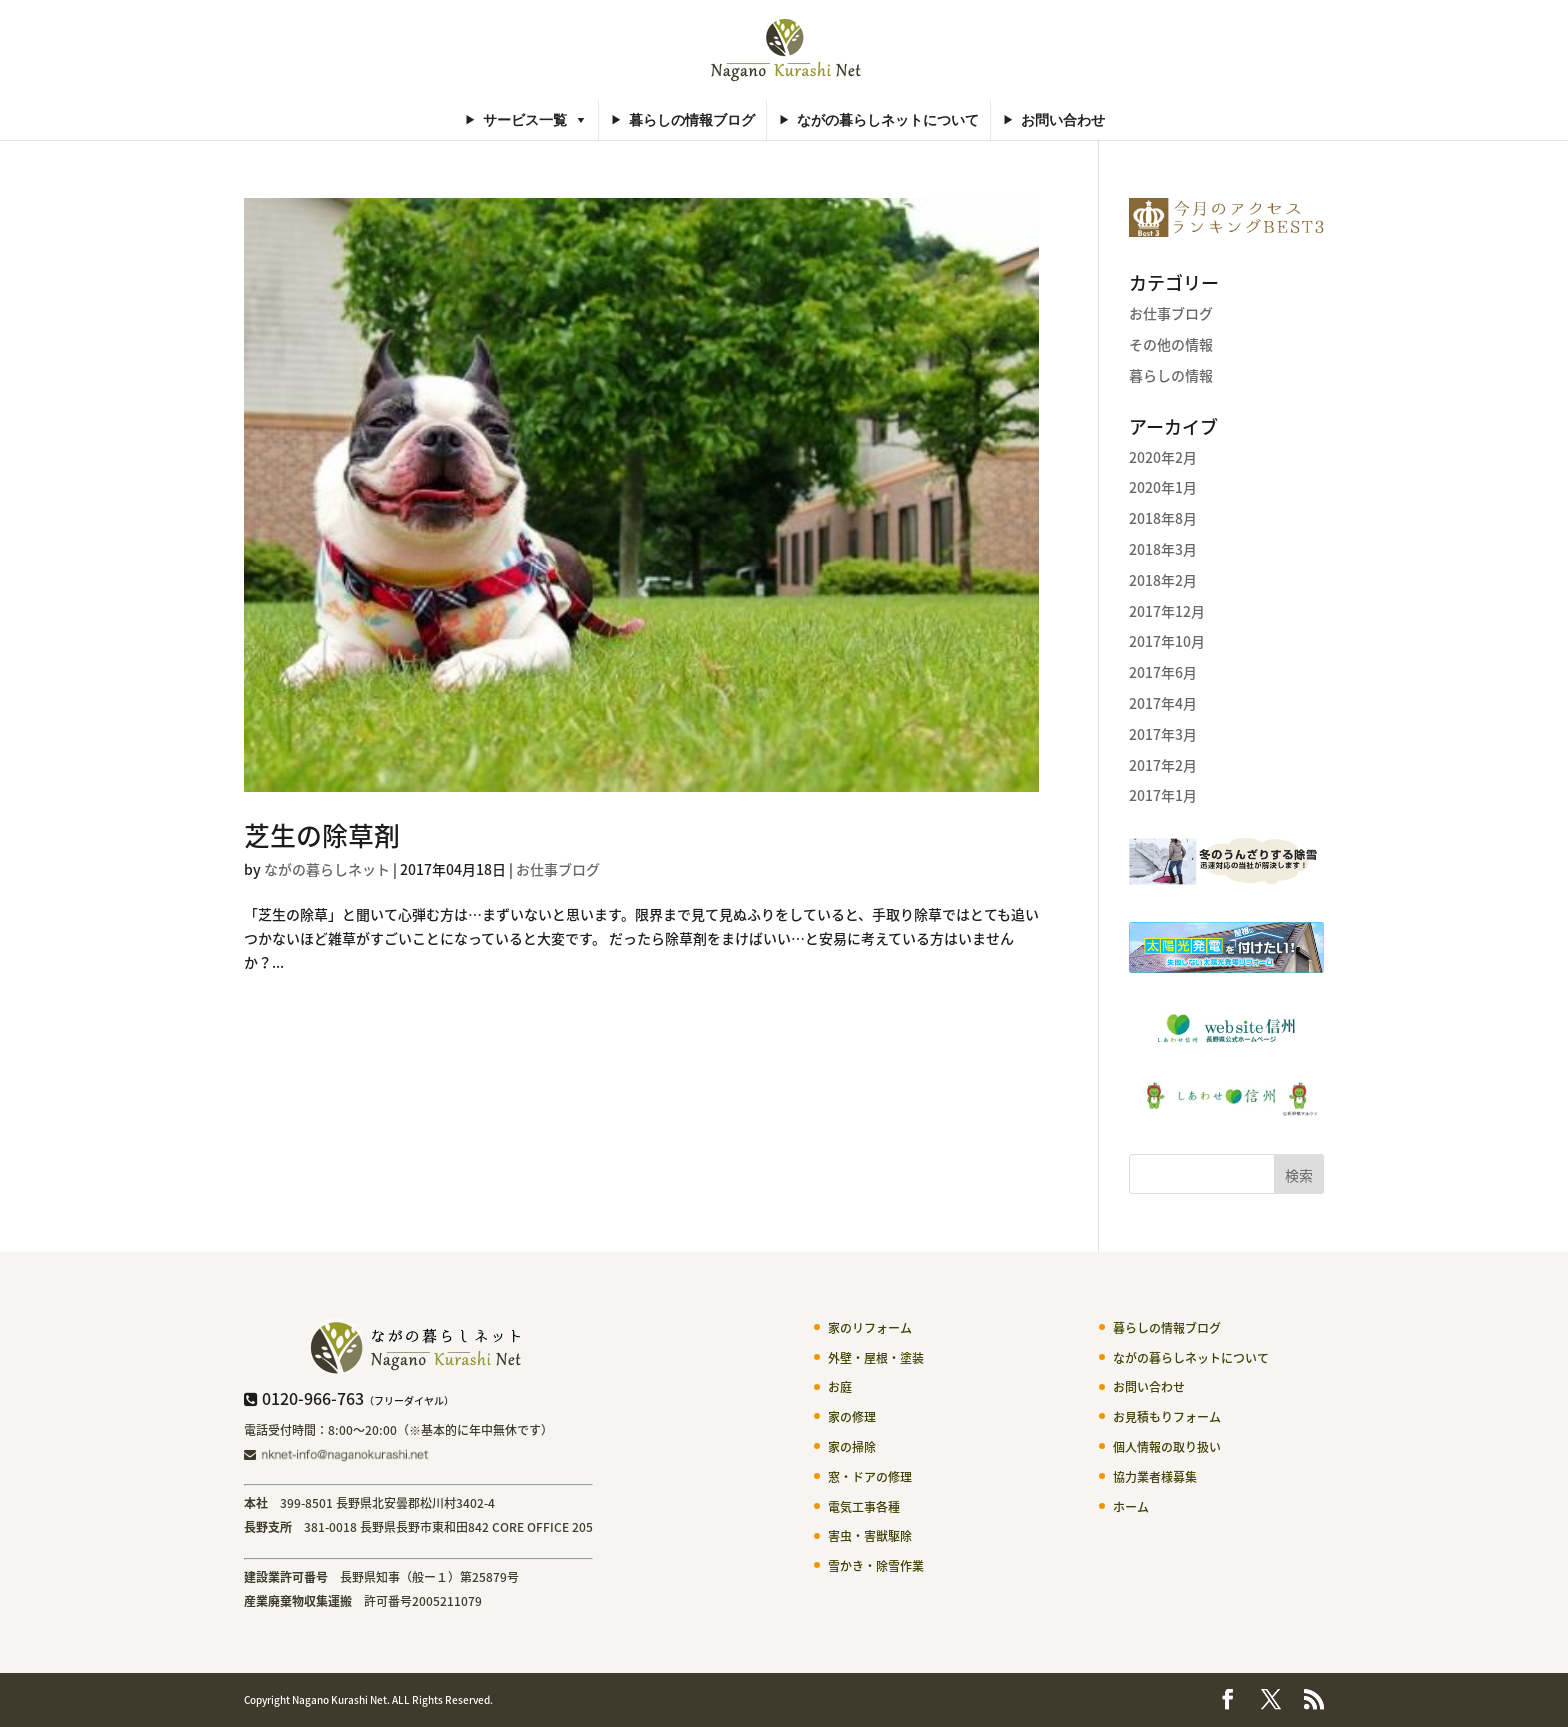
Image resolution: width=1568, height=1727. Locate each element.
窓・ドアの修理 (870, 1477)
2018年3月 (1163, 549)
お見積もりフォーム (1167, 1417)
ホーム (1131, 1507)
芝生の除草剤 (322, 835)
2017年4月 (1163, 703)
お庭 (840, 1387)
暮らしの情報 (1171, 375)
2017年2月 (1163, 765)
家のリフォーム (870, 1328)
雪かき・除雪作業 (876, 1566)
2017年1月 (1163, 795)
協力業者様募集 (1155, 1477)
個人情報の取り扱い (1167, 1447)
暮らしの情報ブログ (692, 120)
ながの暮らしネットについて (888, 120)
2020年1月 (1163, 487)
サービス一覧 (525, 120)
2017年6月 (1163, 672)
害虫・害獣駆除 (870, 1536)
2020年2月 (1163, 457)
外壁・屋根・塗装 (876, 1358)
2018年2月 (1163, 580)
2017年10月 (1167, 641)
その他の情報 (1171, 344)
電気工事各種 (864, 1507)
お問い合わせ (1063, 120)
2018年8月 (1163, 518)
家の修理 (852, 1417)
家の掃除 (852, 1447)
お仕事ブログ (558, 869)
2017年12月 (1167, 611)
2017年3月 (1163, 734)
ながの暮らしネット (327, 869)
